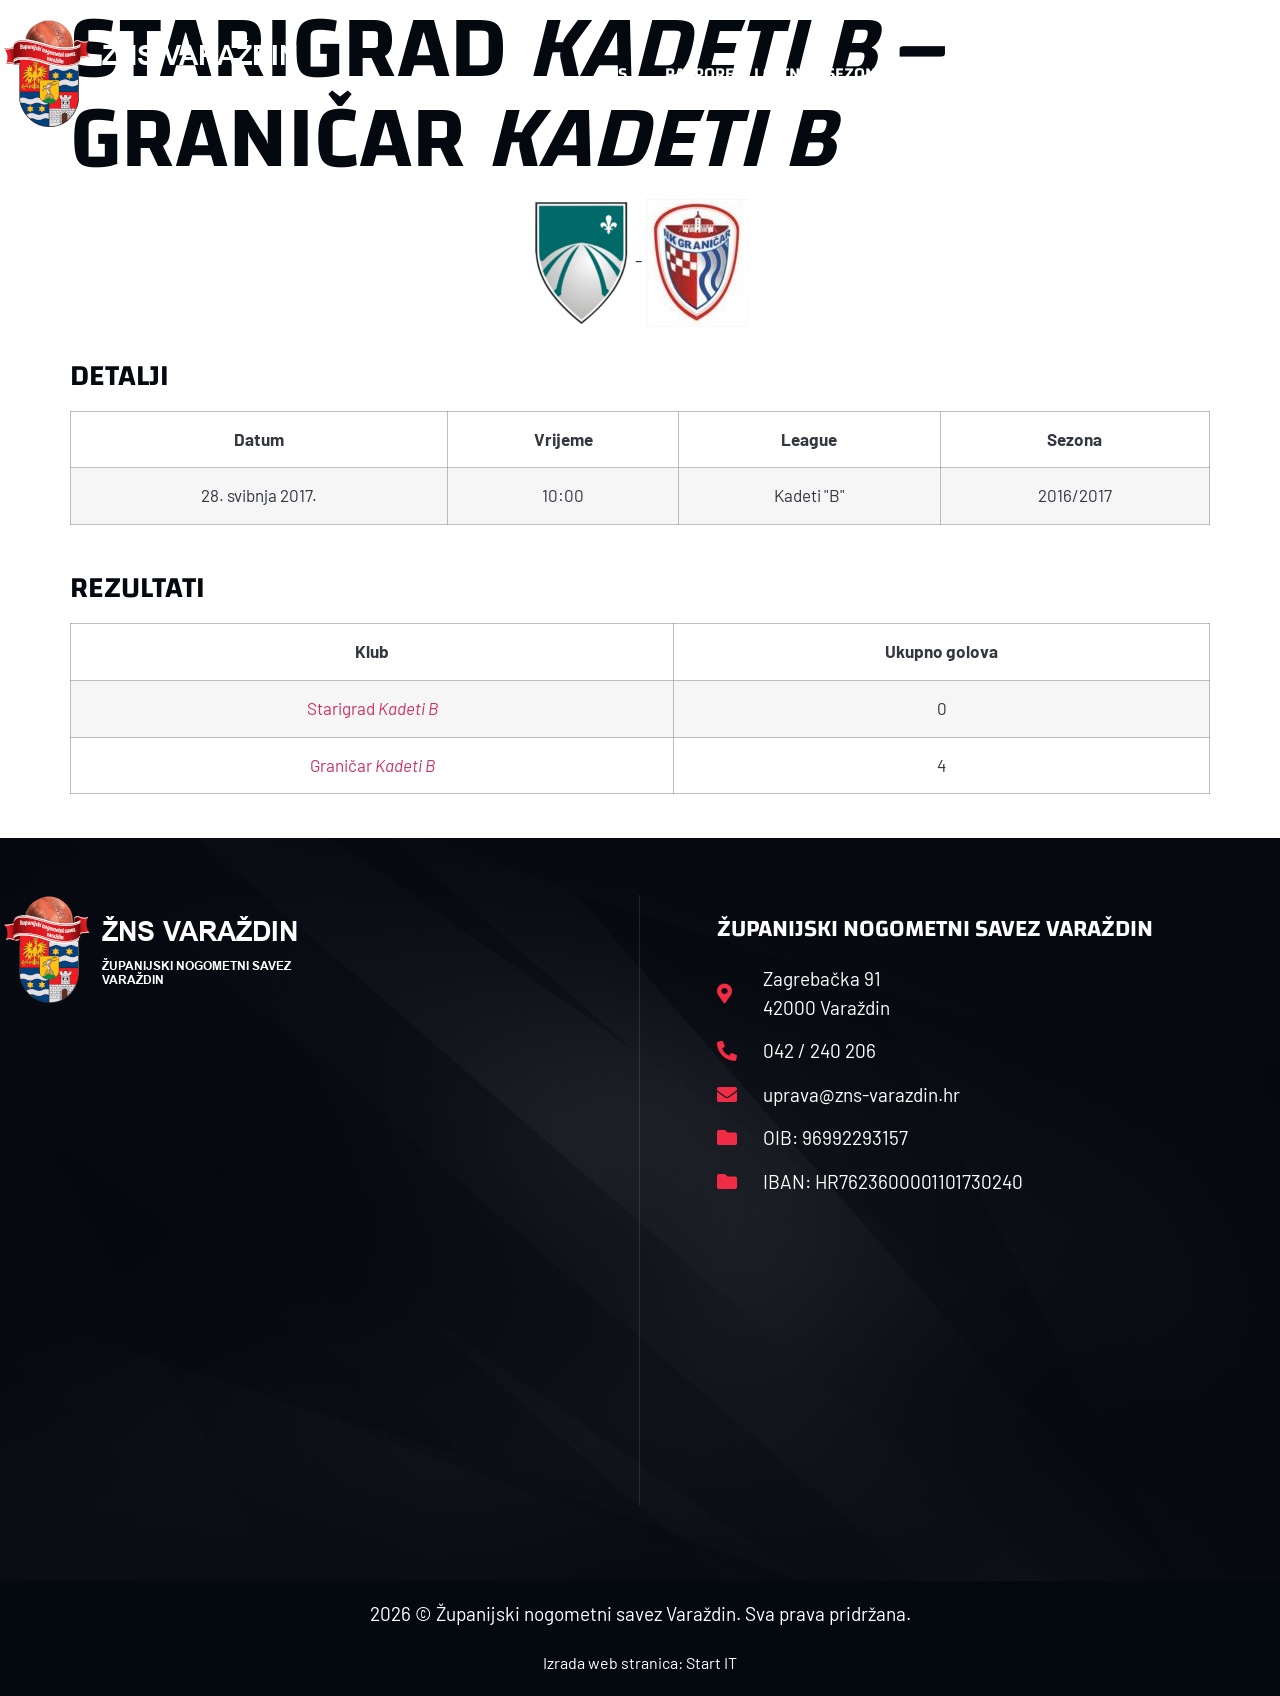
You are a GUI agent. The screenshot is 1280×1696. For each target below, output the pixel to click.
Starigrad (372, 708)
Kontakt (1069, 73)
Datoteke (960, 73)
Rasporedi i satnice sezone (775, 73)
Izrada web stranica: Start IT (640, 1662)
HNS (611, 73)
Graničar (372, 765)
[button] (1236, 74)
